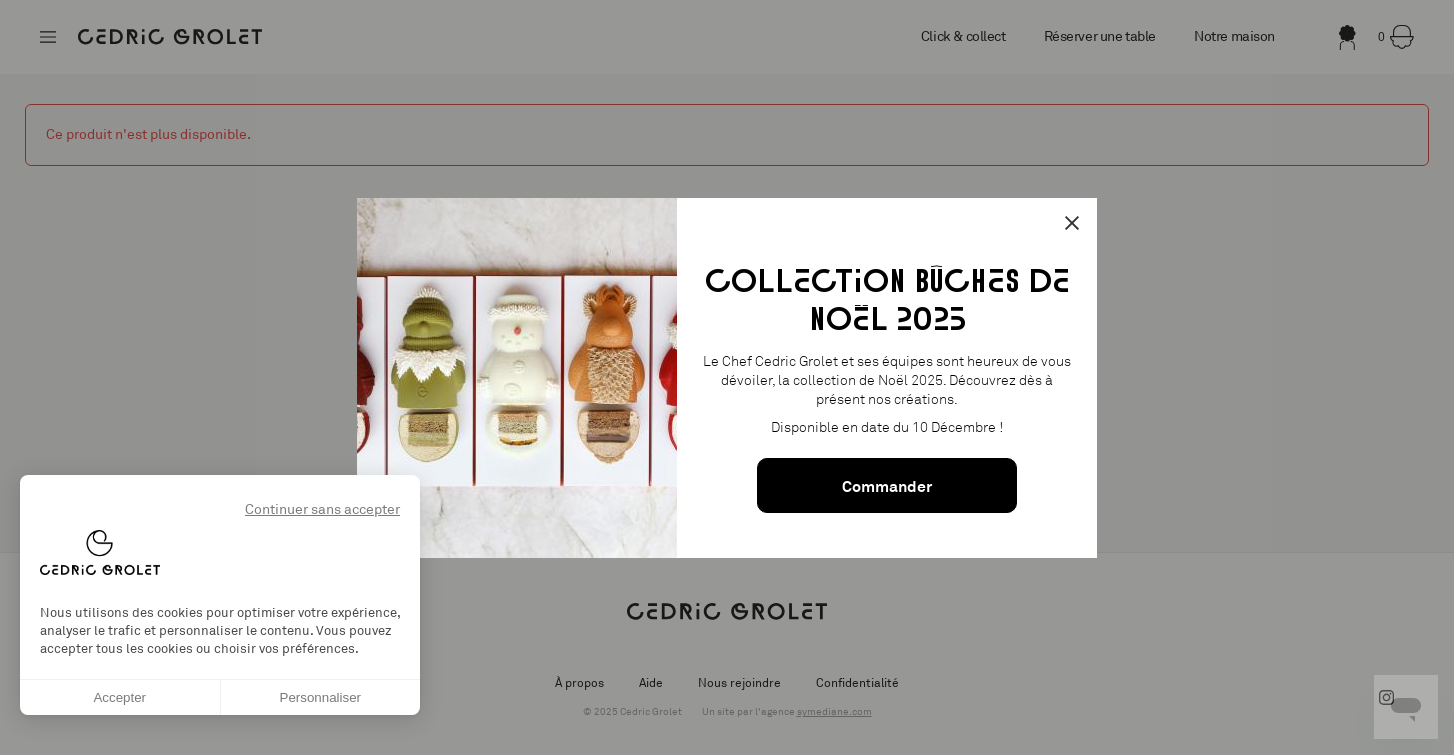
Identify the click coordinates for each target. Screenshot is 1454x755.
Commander (887, 486)
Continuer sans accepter (322, 509)
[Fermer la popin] (1072, 223)
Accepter (119, 697)
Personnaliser (321, 697)
